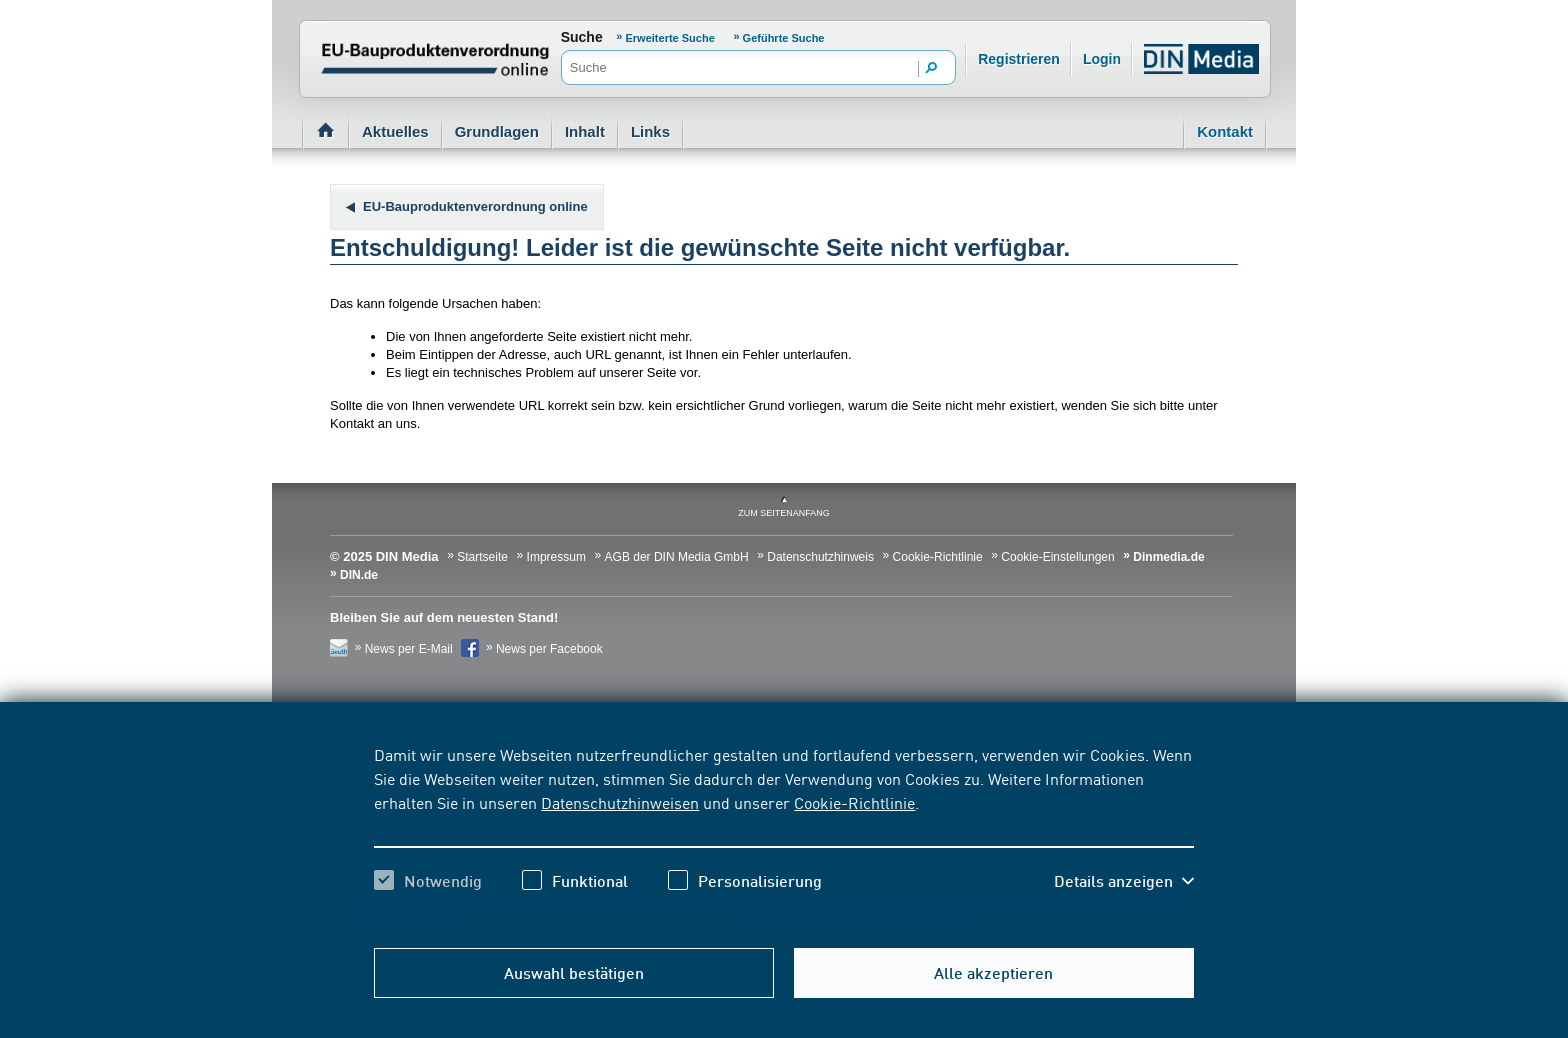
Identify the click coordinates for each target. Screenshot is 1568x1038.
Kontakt (1225, 131)
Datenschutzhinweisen (620, 802)
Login (1102, 59)
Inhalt (585, 131)
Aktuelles (395, 131)
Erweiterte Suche (670, 38)
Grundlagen (497, 131)
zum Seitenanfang (784, 513)
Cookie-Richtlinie (854, 802)
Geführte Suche (784, 38)
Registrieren (1019, 59)
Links (650, 131)
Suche (582, 37)
